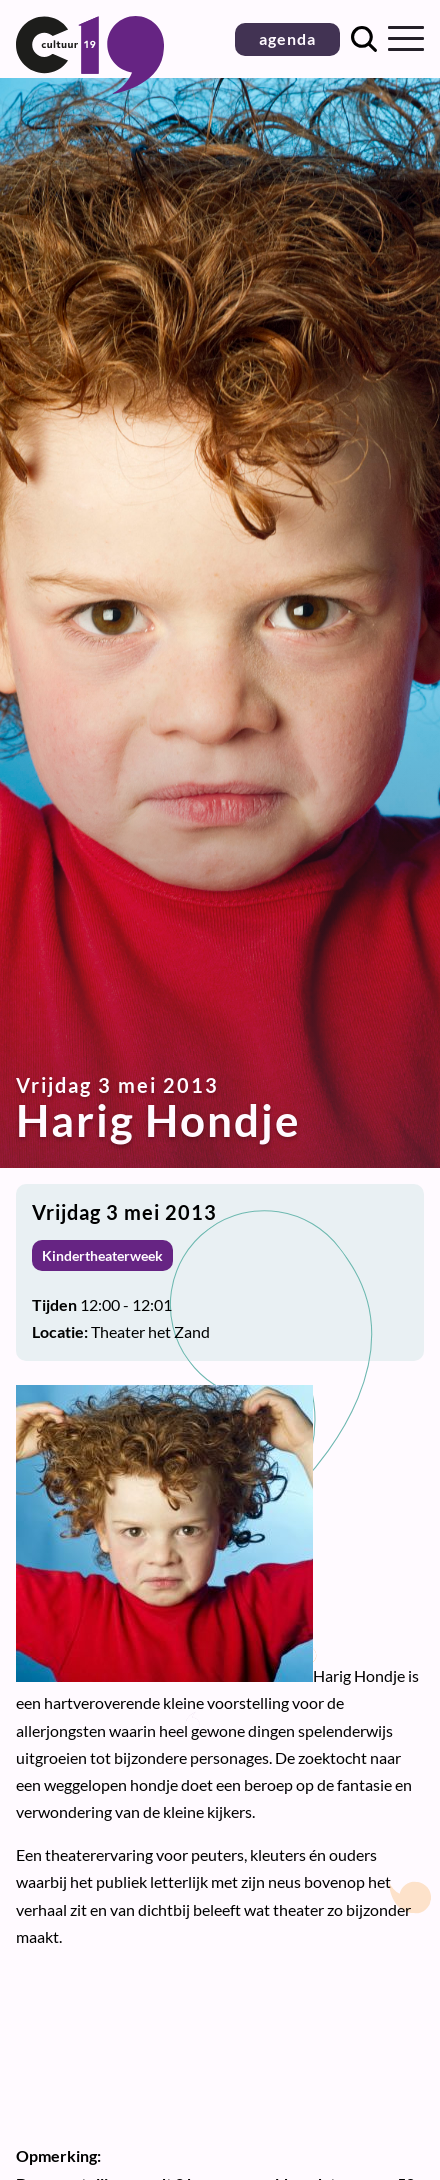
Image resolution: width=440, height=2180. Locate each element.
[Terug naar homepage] (90, 87)
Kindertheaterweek (102, 1255)
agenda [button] (287, 38)
